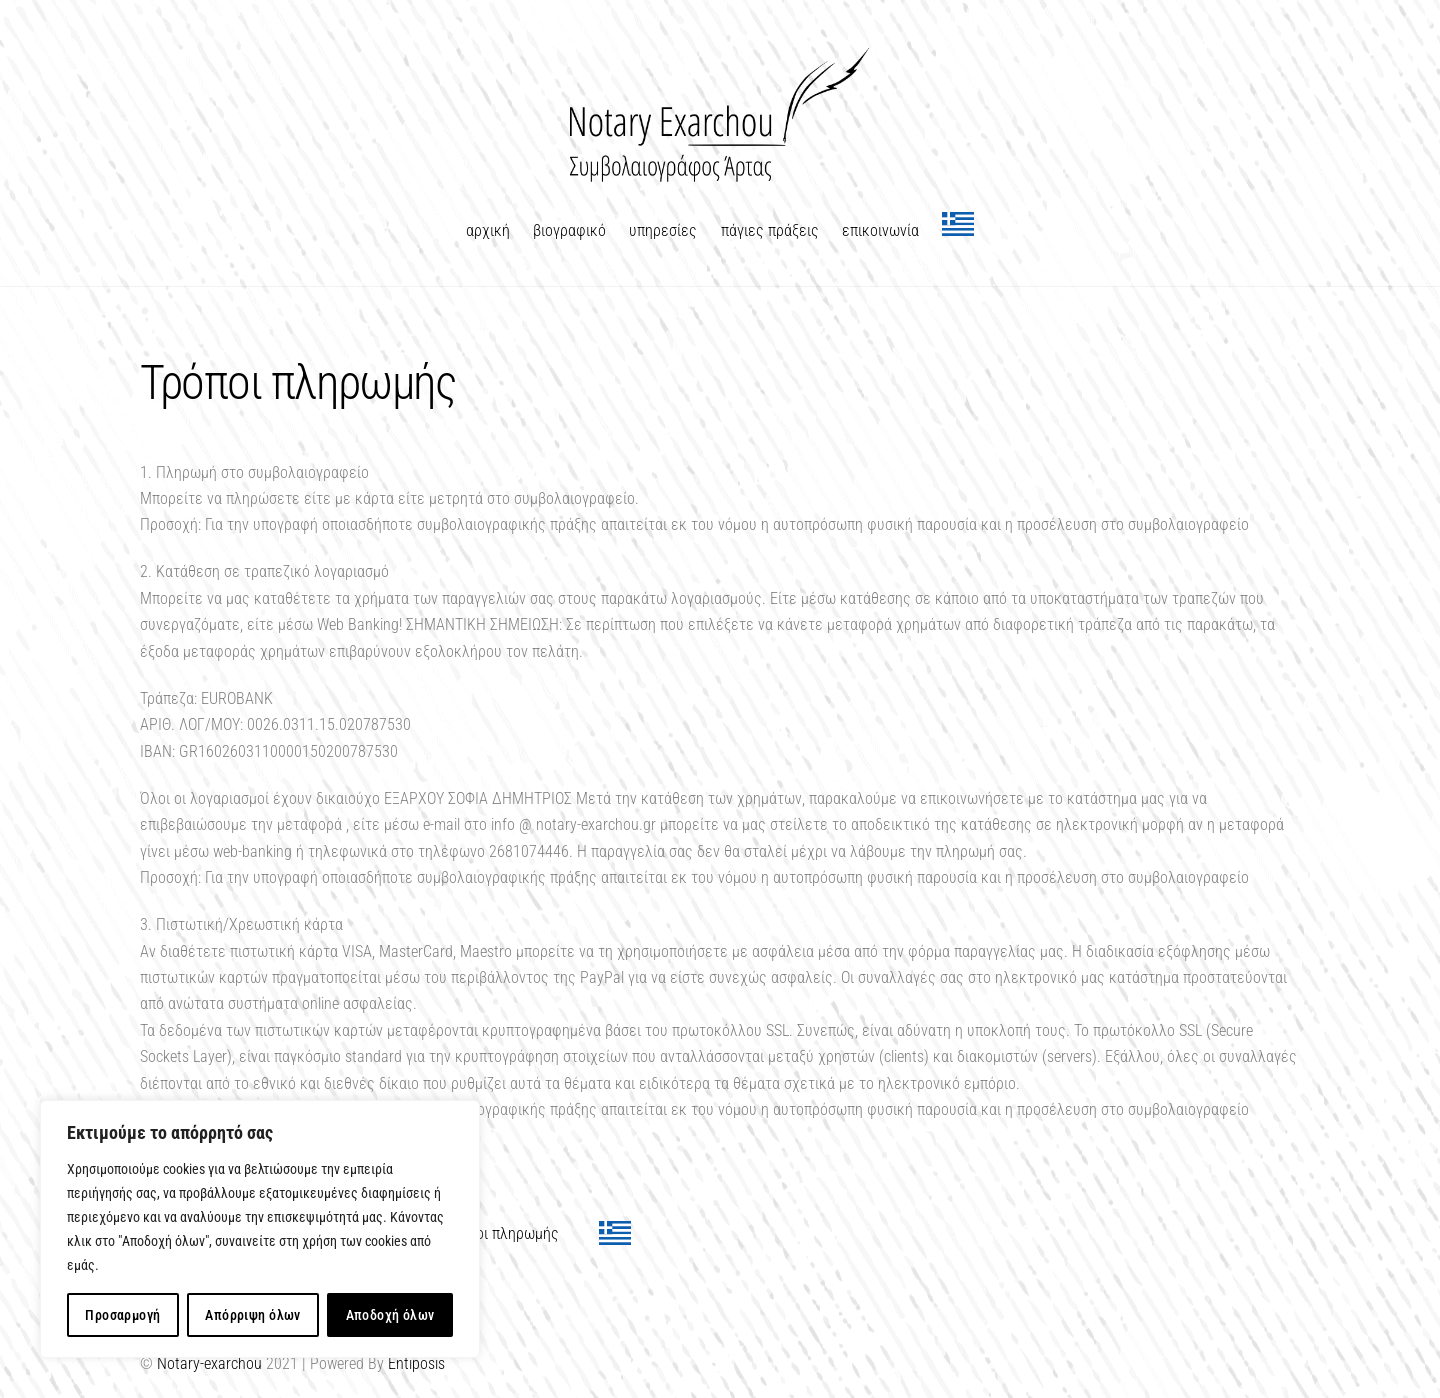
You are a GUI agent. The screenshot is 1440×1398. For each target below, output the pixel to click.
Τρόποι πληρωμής (502, 1233)
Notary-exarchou (209, 1363)
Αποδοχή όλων (390, 1315)
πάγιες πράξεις (770, 230)
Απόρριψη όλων (252, 1315)
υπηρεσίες (663, 230)
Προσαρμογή (122, 1315)
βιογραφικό (569, 230)
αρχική (488, 230)
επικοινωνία (880, 230)
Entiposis (416, 1363)
